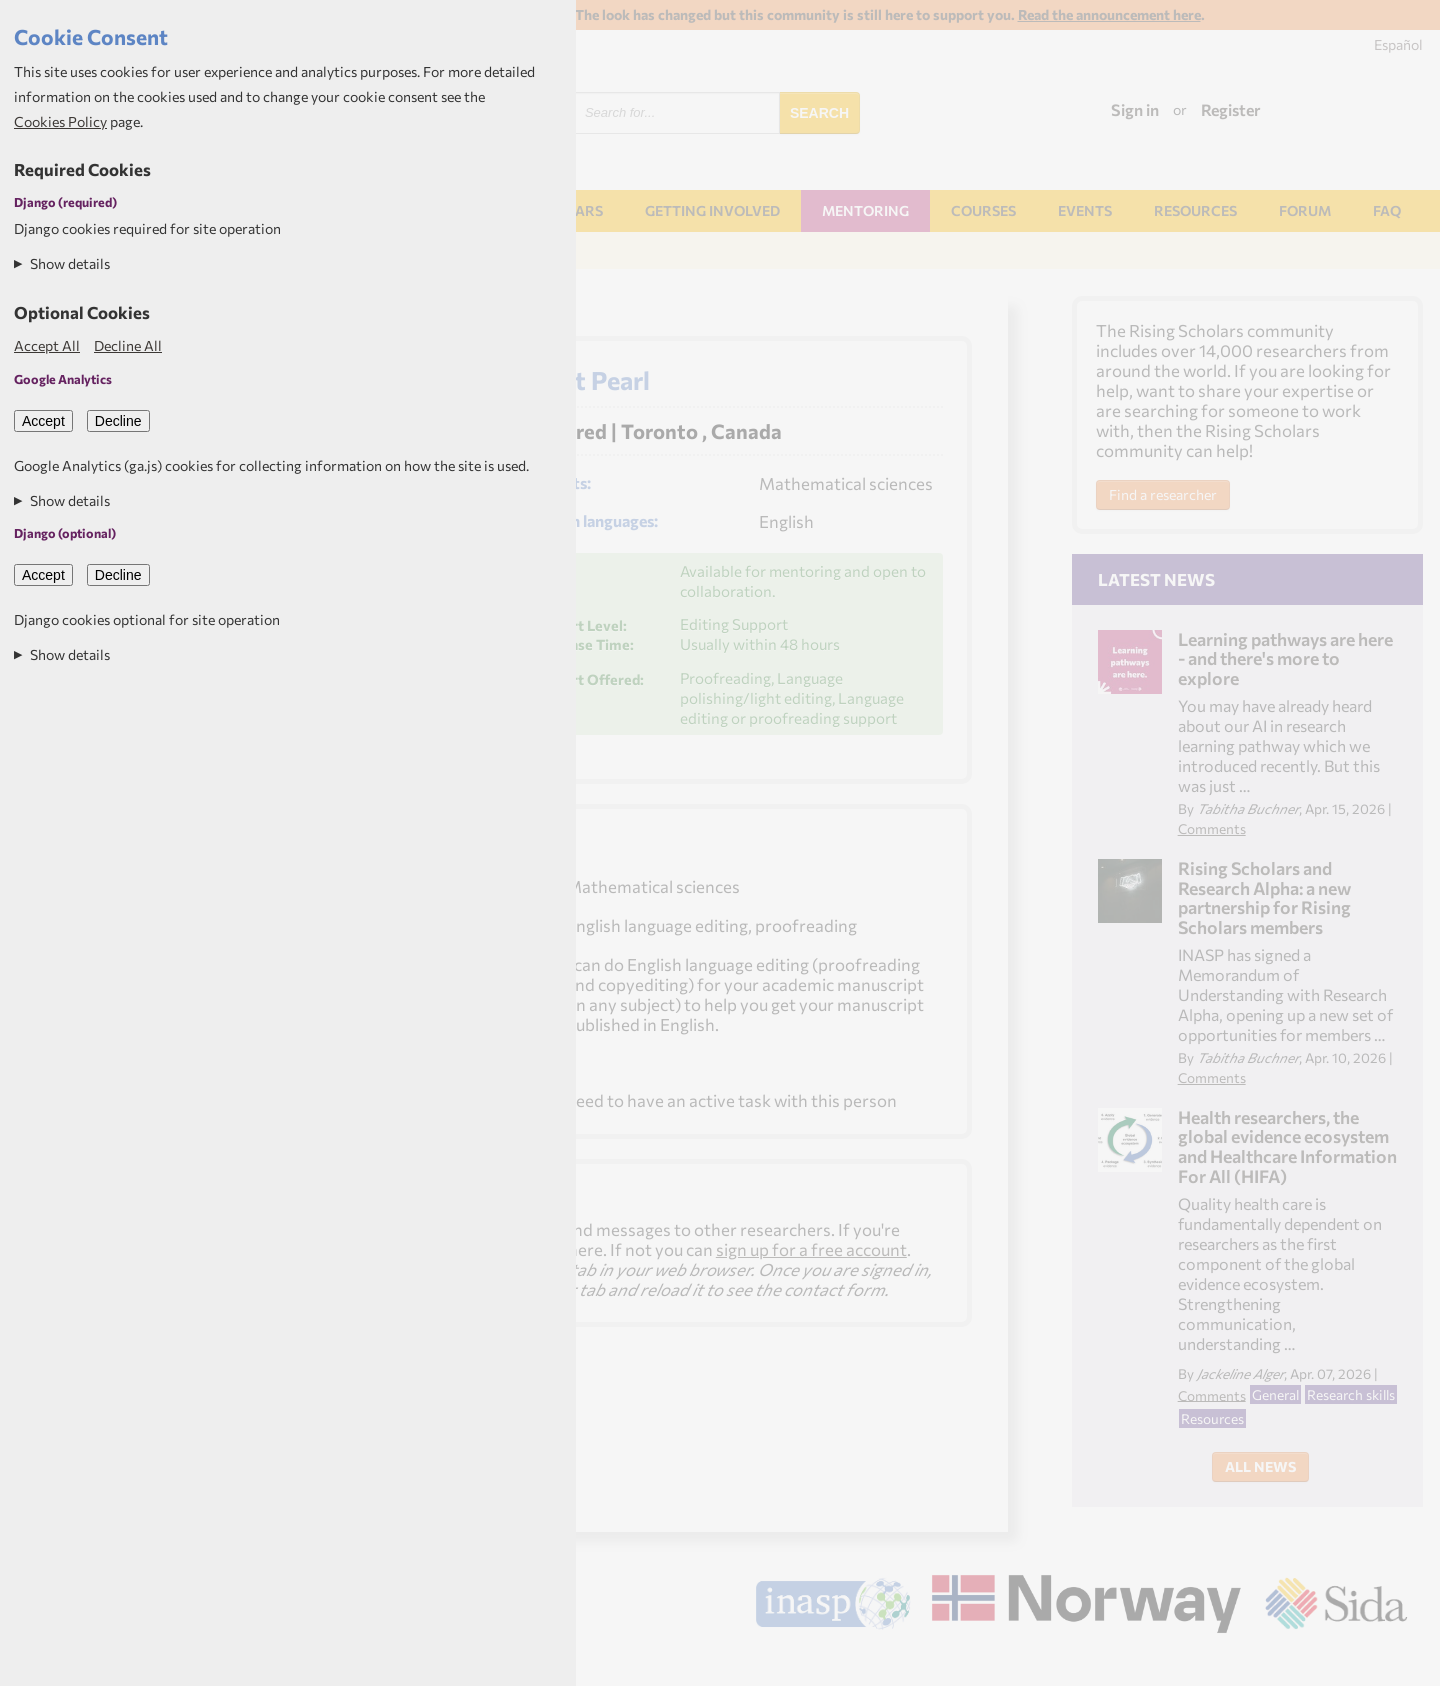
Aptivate (1389, 1662)
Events (1085, 210)
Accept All (47, 345)
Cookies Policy (60, 121)
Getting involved (712, 210)
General (1275, 1394)
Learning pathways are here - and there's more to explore (1285, 658)
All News (1260, 1466)
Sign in (1135, 109)
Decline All (128, 345)
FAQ (1387, 210)
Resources (1195, 210)
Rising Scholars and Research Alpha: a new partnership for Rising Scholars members (1264, 897)
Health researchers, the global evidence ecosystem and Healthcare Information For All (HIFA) (1287, 1146)
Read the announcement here (1109, 14)
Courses (983, 210)
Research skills (1351, 1394)
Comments (1212, 828)
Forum (1305, 210)
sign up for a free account (811, 1249)
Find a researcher (1163, 494)
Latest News (1156, 579)
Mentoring (865, 210)
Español (1398, 44)
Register (1231, 109)
